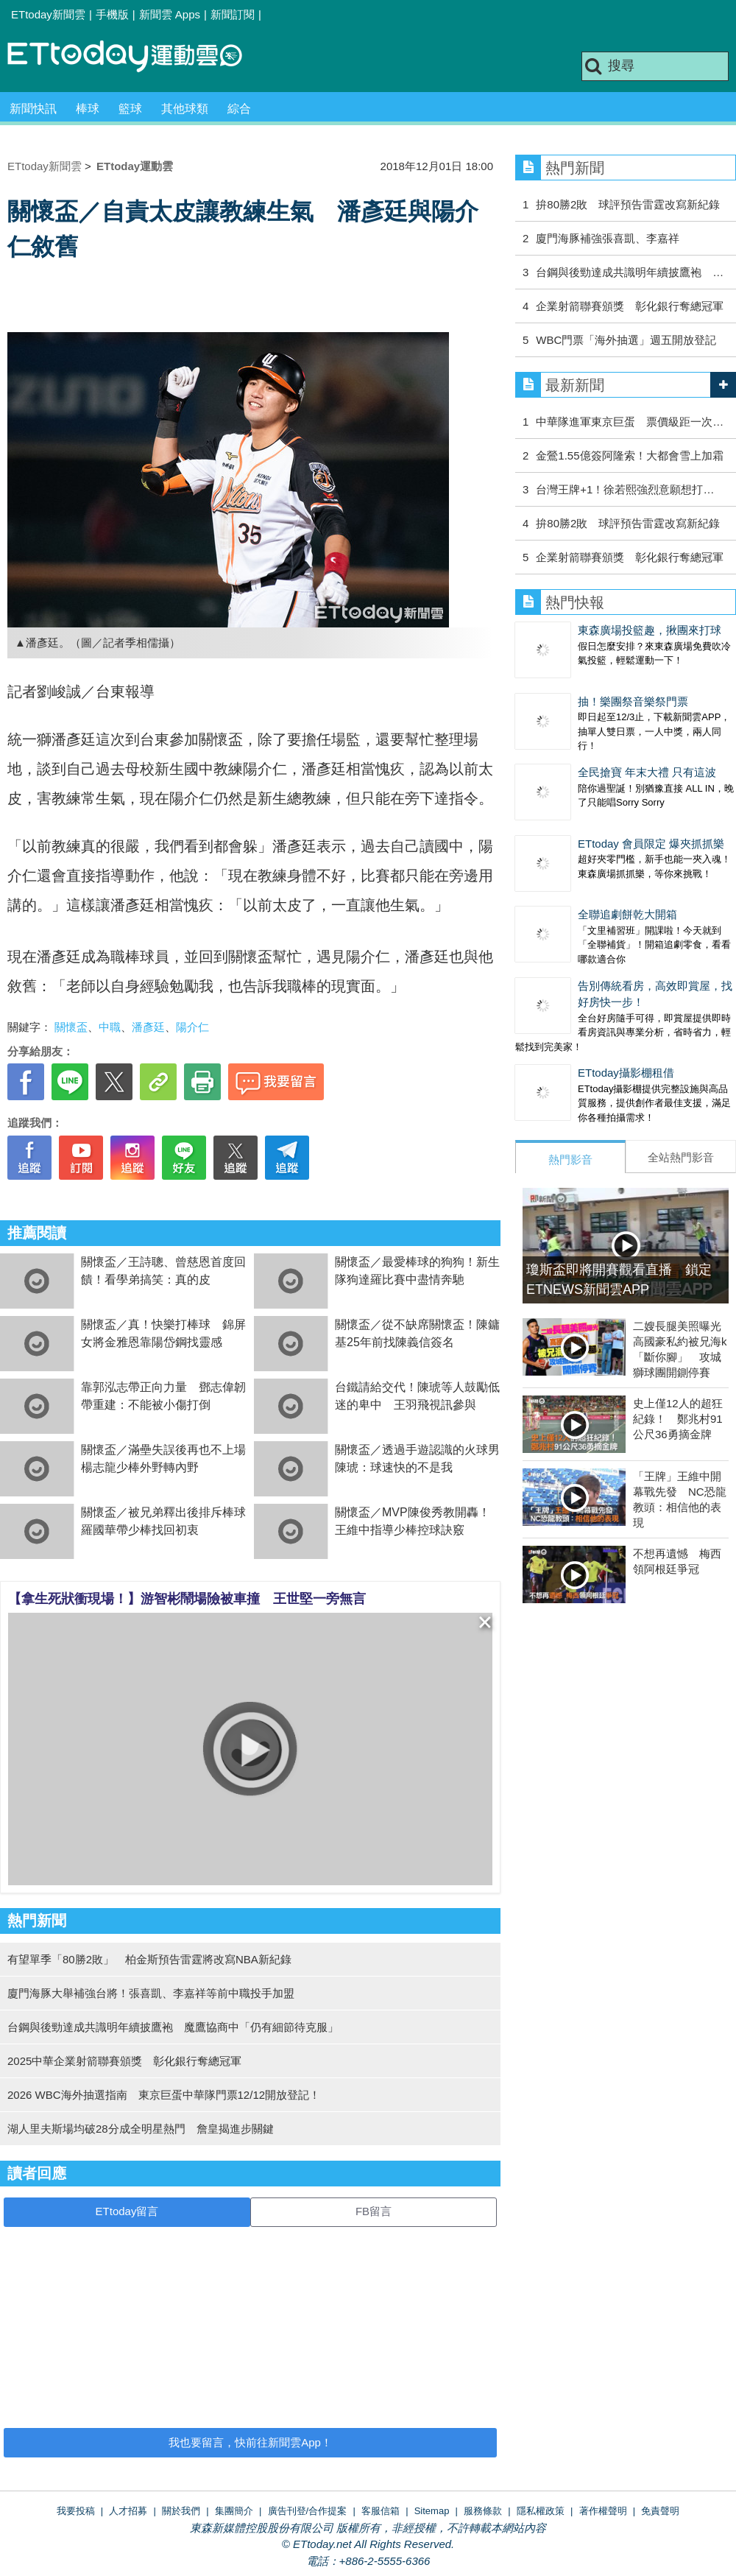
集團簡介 (234, 2510)
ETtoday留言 (127, 2211)
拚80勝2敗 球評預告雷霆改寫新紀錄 (628, 204)
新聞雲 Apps (169, 14)
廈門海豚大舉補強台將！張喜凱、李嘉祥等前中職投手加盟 (150, 1993)
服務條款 (483, 2510)
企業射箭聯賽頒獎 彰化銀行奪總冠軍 (629, 306)
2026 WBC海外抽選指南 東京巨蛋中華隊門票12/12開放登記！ (163, 2094)
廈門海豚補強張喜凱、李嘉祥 (607, 238)
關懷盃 (71, 1027)
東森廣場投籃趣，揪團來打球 (649, 630)
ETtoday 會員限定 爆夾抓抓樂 (651, 843)
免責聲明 (660, 2510)
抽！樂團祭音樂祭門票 (633, 701)
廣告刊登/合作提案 (307, 2510)
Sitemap (432, 2510)
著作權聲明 (603, 2510)
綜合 (239, 108)
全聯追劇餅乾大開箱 (627, 914)
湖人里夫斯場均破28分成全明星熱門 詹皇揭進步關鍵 (140, 2128)
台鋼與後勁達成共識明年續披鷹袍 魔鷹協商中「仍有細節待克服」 (173, 2027)
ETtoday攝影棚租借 (626, 1072)
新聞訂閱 (232, 14)
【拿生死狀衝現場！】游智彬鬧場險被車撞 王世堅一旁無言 (187, 1598)
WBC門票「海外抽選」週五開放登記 (626, 340)
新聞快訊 (33, 108)
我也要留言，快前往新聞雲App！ (250, 2442)
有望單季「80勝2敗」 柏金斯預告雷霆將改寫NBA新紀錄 (149, 1959)
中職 (110, 1027)
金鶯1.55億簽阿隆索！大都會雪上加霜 (629, 455)
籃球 (130, 108)
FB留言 (373, 2211)
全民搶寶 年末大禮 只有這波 (647, 772)
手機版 (112, 14)
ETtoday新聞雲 (48, 14)
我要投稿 (76, 2510)
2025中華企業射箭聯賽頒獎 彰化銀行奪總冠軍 (124, 2061)
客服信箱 (380, 2510)
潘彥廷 (148, 1027)
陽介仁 (192, 1027)
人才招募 (128, 2510)
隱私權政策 (541, 2510)
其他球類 (184, 108)
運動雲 (136, 57)
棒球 (87, 108)
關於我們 (181, 2510)
